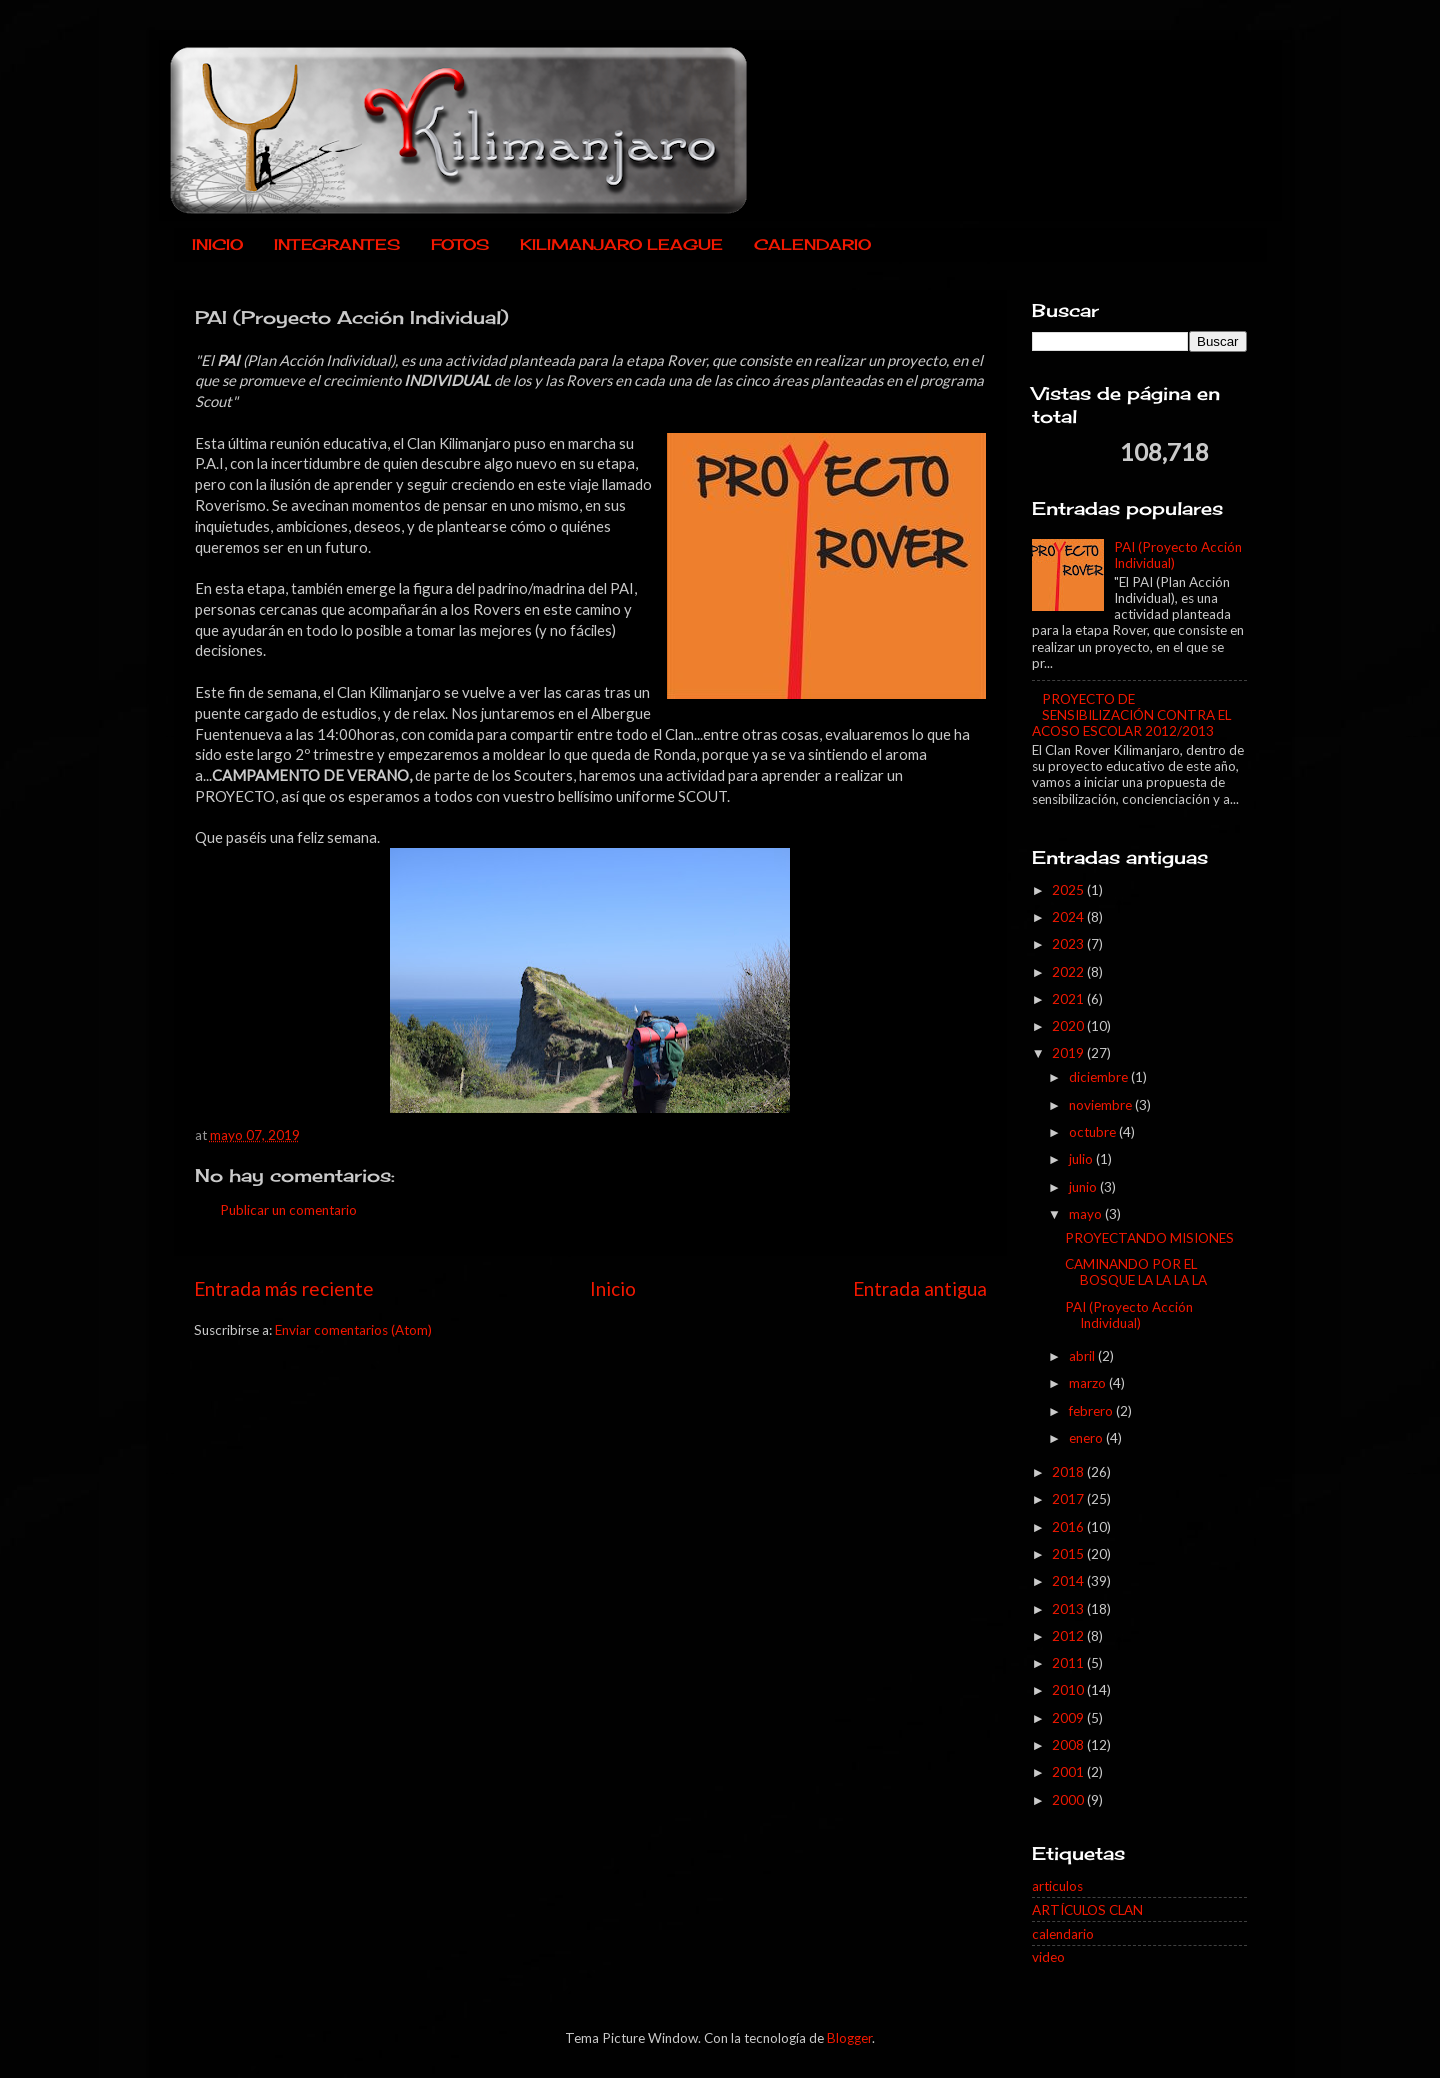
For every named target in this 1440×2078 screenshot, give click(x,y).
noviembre (1102, 1105)
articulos (1057, 1886)
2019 (1069, 1053)
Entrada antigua (920, 1288)
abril (1083, 1356)
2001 (1069, 1772)
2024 (1069, 917)
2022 (1069, 972)
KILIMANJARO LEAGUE (621, 244)
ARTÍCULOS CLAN (1087, 1910)
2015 (1069, 1554)
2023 (1069, 944)
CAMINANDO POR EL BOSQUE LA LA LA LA (1136, 1272)
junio (1084, 1187)
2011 (1069, 1663)
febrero (1092, 1411)
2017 (1069, 1499)
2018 (1069, 1472)
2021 (1069, 999)
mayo (1087, 1214)
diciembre (1100, 1077)
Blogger (849, 2038)
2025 (1069, 890)
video (1048, 1957)
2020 (1069, 1026)
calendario (1063, 1934)
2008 (1069, 1745)
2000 (1069, 1800)
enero (1087, 1438)
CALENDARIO (812, 244)
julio (1082, 1159)
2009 (1069, 1718)
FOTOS (460, 244)
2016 (1069, 1527)
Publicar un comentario (288, 1210)
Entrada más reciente (284, 1288)
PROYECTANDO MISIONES (1149, 1238)
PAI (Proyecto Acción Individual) (1129, 1315)
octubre (1094, 1132)
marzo (1089, 1383)
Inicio (613, 1288)
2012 (1069, 1636)
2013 (1069, 1609)
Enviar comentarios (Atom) (353, 1330)
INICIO (217, 244)
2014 (1069, 1581)
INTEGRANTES (337, 244)
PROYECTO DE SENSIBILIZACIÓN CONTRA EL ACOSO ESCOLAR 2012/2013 (1131, 715)
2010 (1069, 1690)
